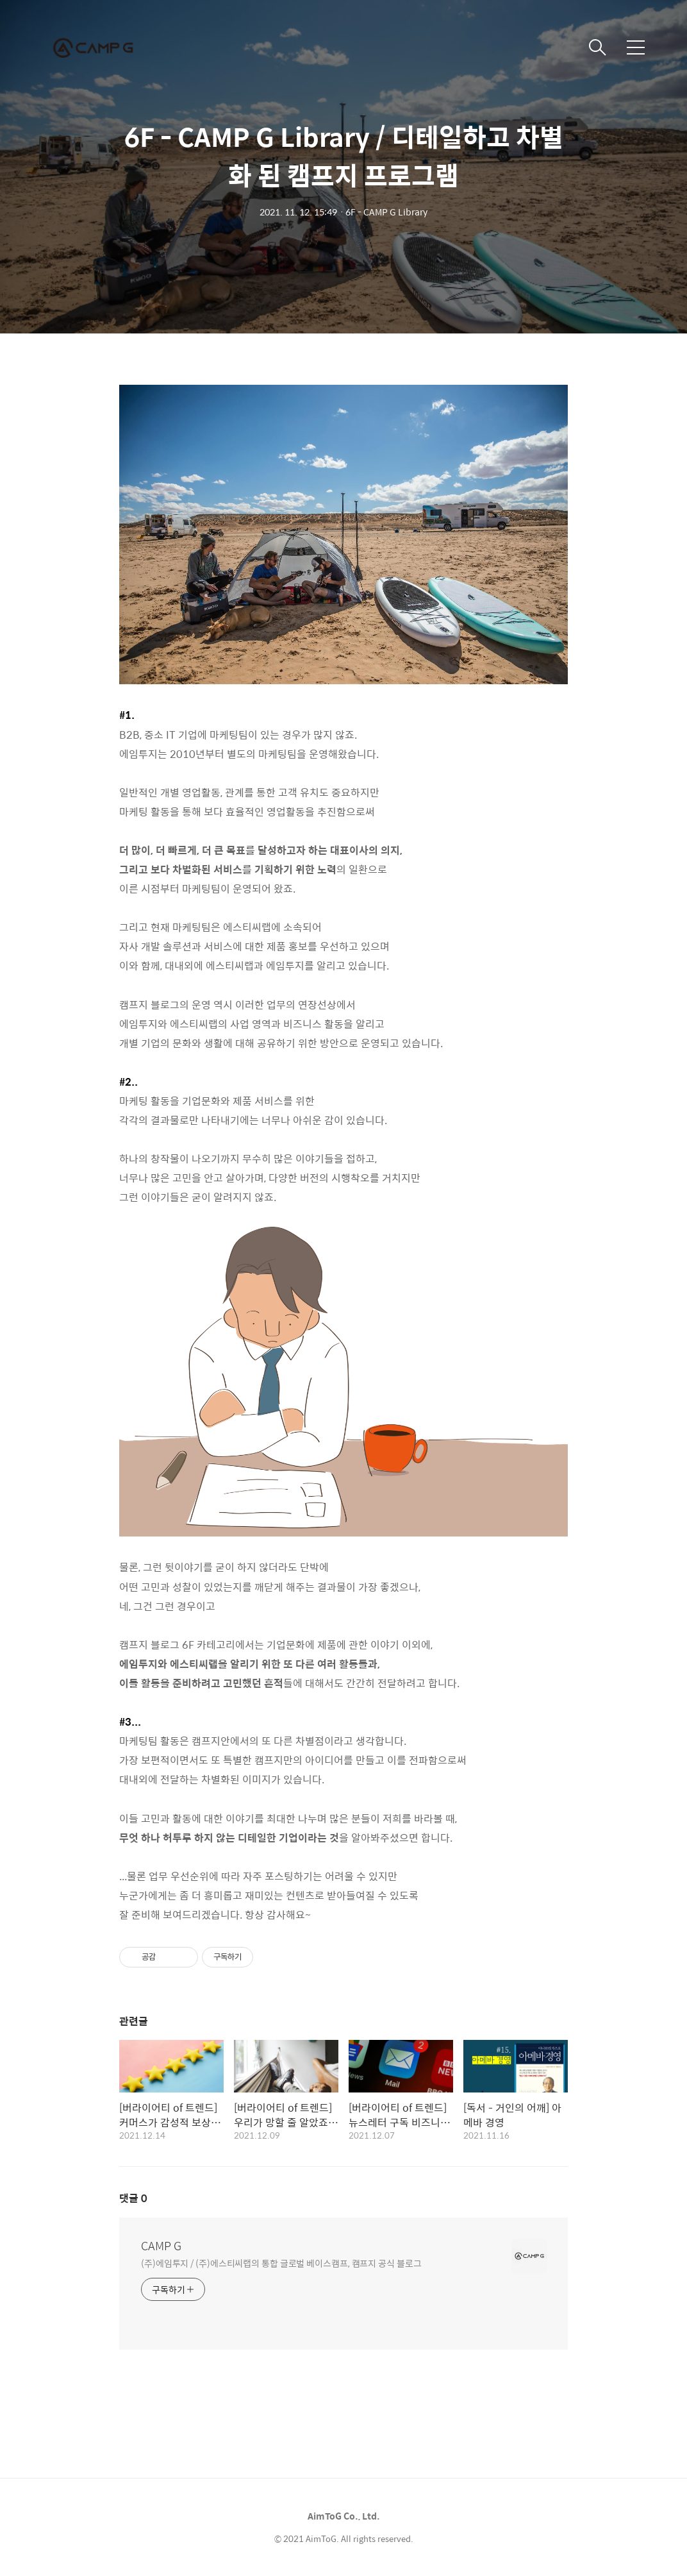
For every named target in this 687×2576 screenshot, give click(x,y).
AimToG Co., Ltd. (344, 2516)
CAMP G (161, 2245)
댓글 (133, 2198)
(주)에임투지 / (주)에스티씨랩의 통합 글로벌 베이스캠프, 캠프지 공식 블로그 (281, 2262)
